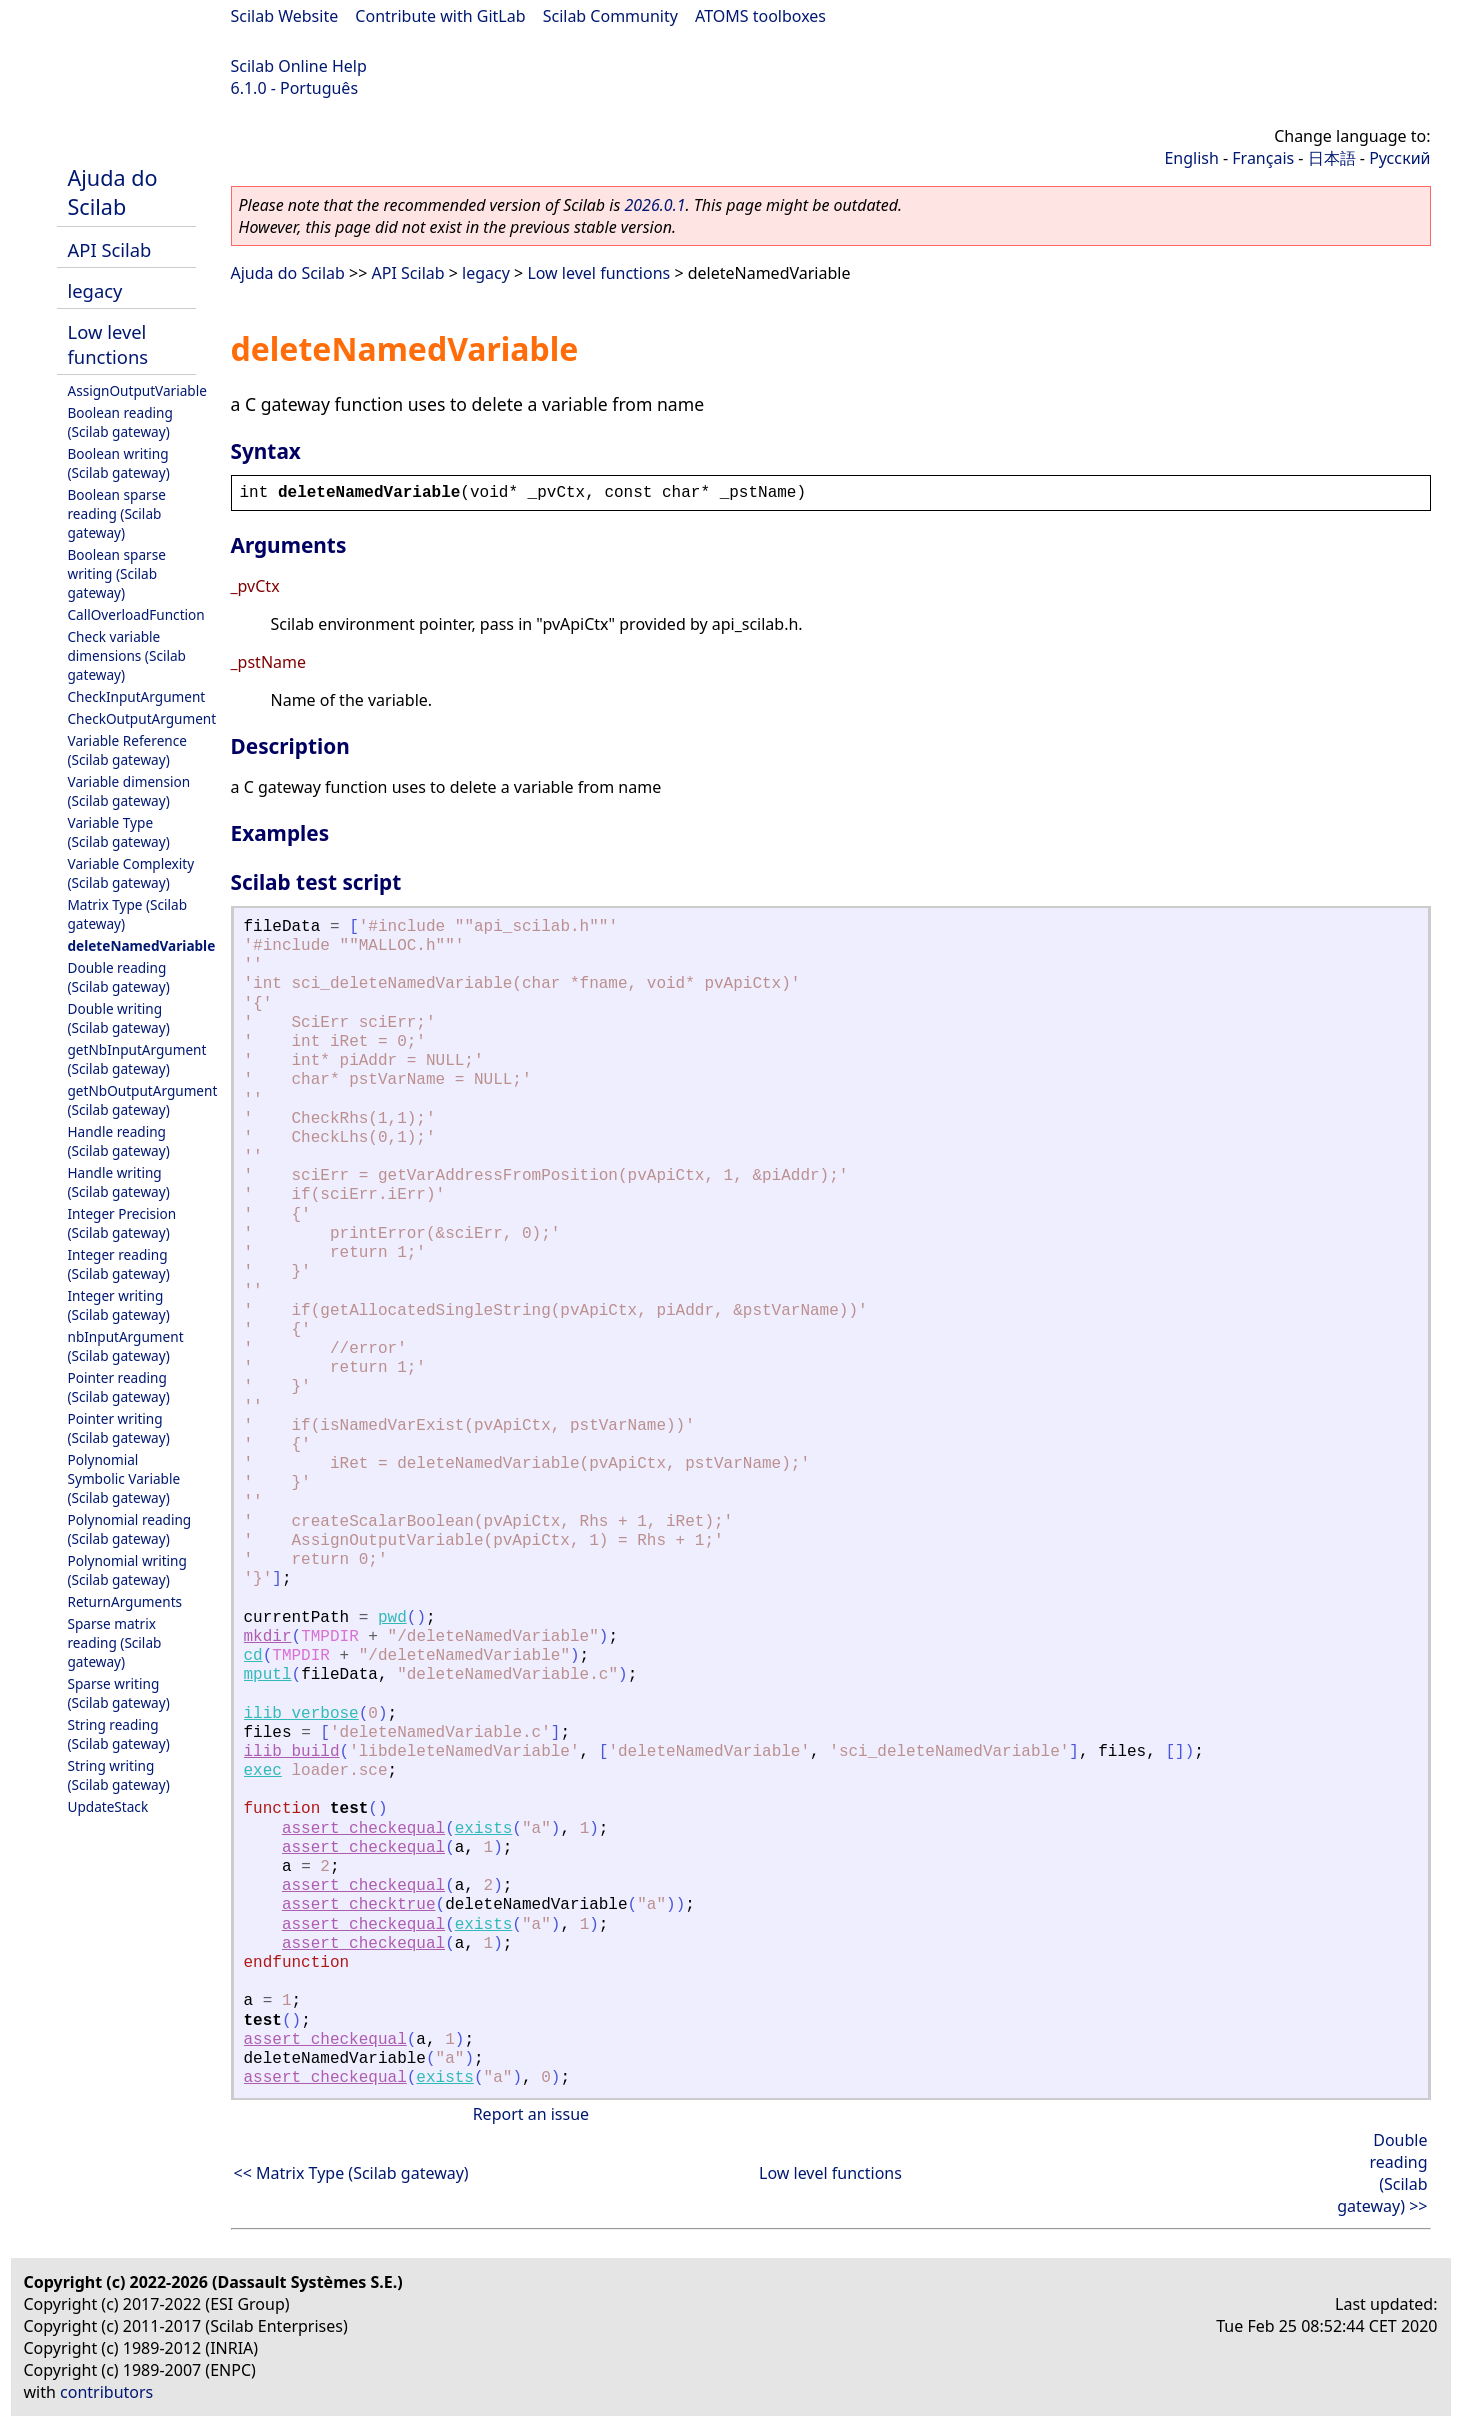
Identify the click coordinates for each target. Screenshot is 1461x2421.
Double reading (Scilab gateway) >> (1382, 2173)
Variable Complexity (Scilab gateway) (131, 873)
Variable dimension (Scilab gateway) (129, 791)
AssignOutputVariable (137, 390)
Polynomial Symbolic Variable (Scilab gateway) (124, 1478)
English (1191, 158)
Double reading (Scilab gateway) (119, 977)
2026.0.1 (654, 205)
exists (484, 1829)
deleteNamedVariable (142, 945)
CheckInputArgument (137, 696)
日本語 (1332, 158)
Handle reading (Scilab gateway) (119, 1141)
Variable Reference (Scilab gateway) (127, 750)
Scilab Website (285, 16)
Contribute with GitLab (440, 16)
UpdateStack (108, 1806)
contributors (106, 2392)
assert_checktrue (359, 1905)
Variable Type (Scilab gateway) (119, 832)
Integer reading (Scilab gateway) (119, 1264)
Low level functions (108, 344)
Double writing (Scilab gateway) (119, 1018)
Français (1263, 158)
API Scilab (110, 249)
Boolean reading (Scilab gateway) (120, 422)
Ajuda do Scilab (113, 192)
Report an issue (531, 2114)
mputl (268, 1675)
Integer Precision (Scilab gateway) (122, 1223)
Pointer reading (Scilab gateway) (119, 1387)
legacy (95, 290)
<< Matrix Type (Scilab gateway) (351, 2173)
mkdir (268, 1637)
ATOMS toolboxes (760, 16)
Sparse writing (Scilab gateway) (119, 1693)
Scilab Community (610, 16)
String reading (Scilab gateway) (119, 1734)
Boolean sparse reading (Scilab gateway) (117, 513)
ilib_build (292, 1752)
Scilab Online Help (299, 66)
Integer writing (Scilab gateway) (119, 1305)
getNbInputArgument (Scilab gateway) (137, 1059)
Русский (1399, 158)
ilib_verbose (301, 1714)
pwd (392, 1618)
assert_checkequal (363, 1829)
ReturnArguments (125, 1601)
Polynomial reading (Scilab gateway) (130, 1529)
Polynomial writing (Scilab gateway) (127, 1570)
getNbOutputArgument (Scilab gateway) (143, 1100)
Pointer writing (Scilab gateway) (119, 1428)
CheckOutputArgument (142, 718)
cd (253, 1656)
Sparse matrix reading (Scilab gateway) (115, 1642)
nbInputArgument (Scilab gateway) (126, 1346)
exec (263, 1771)
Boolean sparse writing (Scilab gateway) (117, 573)
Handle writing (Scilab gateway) (119, 1182)
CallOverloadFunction (136, 614)
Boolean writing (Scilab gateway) (119, 463)
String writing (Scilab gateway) (119, 1775)
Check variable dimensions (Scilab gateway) (127, 655)
